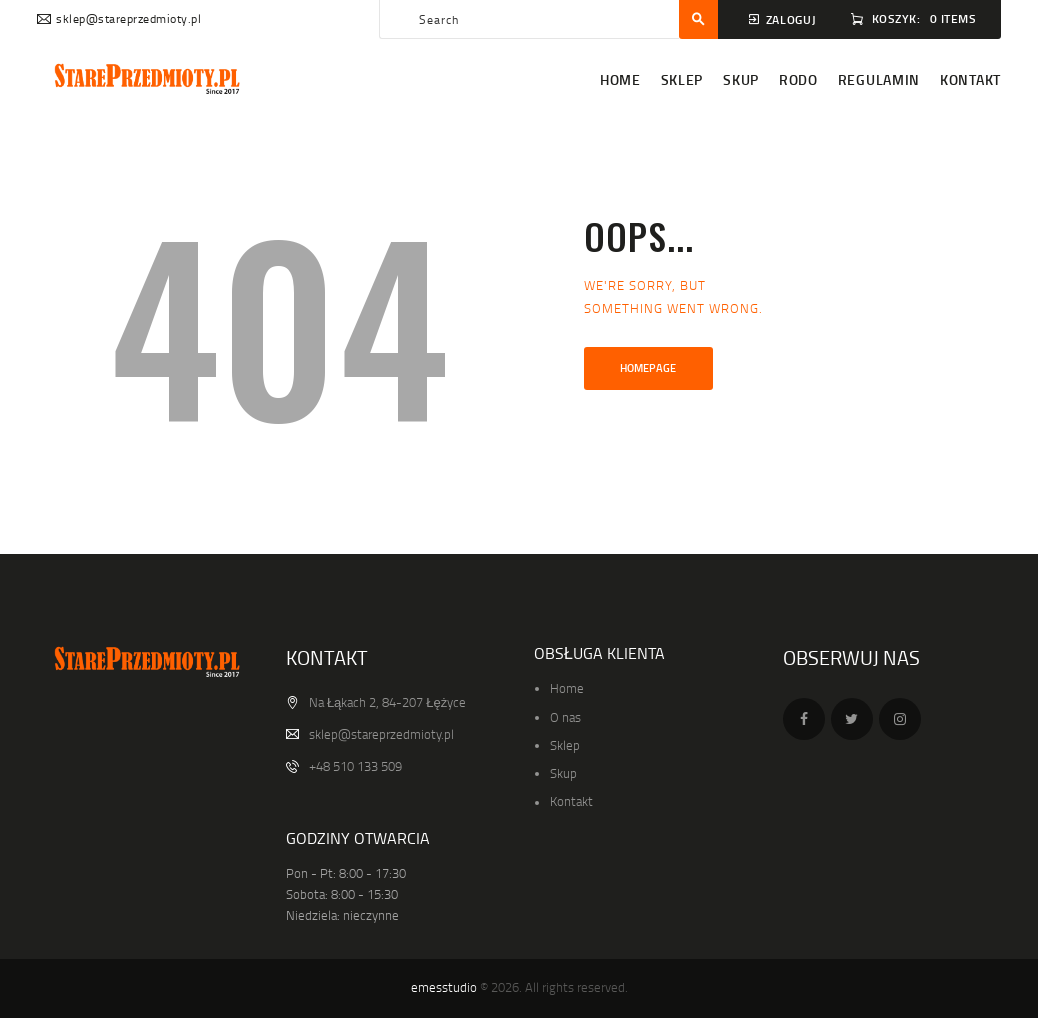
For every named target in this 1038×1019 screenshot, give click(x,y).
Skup (563, 773)
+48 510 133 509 (355, 766)
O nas (565, 717)
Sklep (565, 745)
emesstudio (444, 987)
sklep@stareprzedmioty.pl (381, 734)
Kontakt (571, 801)
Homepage (648, 368)
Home (567, 688)
